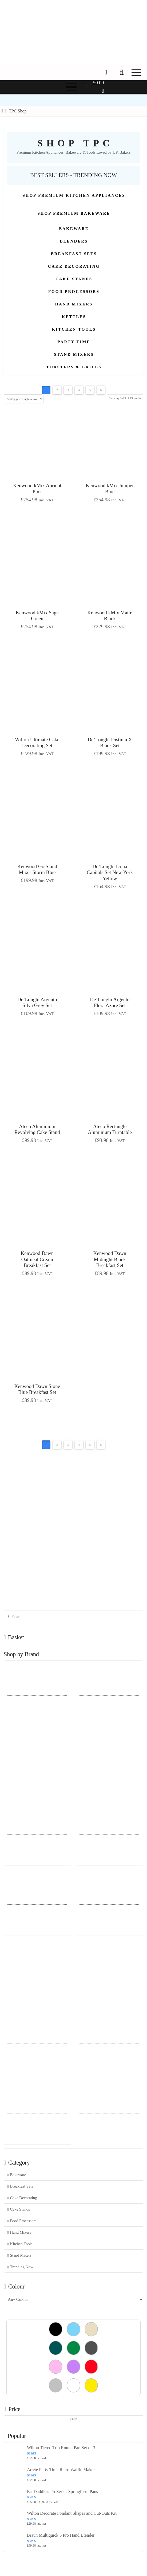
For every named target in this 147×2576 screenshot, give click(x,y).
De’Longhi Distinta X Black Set (110, 742)
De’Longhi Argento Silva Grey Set (37, 1002)
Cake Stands (18, 2209)
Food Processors (22, 2221)
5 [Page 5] (90, 390)
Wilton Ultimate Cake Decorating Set (37, 742)
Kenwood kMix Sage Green (37, 616)
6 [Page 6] (101, 390)
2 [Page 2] (57, 390)
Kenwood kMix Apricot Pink (37, 488)
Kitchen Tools (20, 2244)
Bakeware (16, 2175)
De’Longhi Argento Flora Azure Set (110, 1002)
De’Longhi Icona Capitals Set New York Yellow (110, 872)
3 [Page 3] (68, 390)
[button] (121, 72)
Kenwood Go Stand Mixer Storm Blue (37, 869)
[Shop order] (23, 398)
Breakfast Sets (20, 2186)
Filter (73, 2418)
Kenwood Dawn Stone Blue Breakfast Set (37, 1389)
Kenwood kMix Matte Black (109, 616)
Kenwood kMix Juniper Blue (110, 488)
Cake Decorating (22, 2198)
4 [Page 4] (79, 390)
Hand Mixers (19, 2232)
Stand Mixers (19, 2255)
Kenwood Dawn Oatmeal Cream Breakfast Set (37, 1259)
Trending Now (20, 2267)
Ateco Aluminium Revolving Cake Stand (37, 1129)
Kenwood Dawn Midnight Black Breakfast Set (109, 1259)
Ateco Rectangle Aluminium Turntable (110, 1129)
